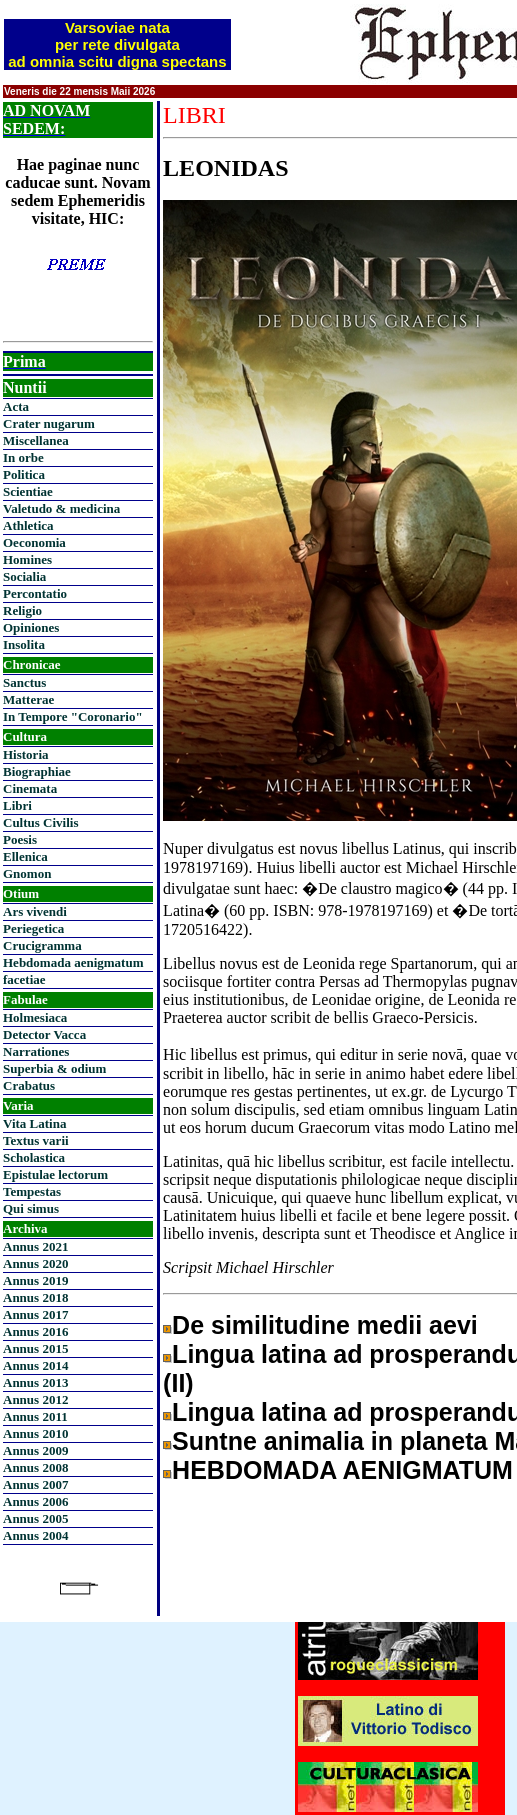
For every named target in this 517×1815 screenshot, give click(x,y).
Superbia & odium (54, 1068)
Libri (17, 805)
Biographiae (37, 771)
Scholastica (34, 1157)
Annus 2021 (35, 1246)
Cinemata (30, 788)
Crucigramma (42, 945)
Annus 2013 (35, 1382)
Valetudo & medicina (61, 508)
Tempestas (32, 1191)
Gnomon (27, 873)
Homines (27, 559)
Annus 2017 (35, 1314)
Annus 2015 (35, 1348)
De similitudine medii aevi (325, 1325)
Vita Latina (34, 1123)
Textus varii (36, 1140)
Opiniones (31, 627)
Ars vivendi (35, 911)
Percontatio (35, 593)
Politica (24, 474)
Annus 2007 (35, 1484)
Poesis (20, 839)
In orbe (23, 457)
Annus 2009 (35, 1450)
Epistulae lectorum (55, 1174)
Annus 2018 (35, 1297)
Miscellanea (36, 440)
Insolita (24, 644)
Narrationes (36, 1051)
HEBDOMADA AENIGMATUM (342, 1470)
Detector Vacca (44, 1034)
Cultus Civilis (41, 822)
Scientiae (28, 491)
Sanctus (24, 682)
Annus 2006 (35, 1501)
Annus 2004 (35, 1535)
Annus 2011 (35, 1416)
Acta (16, 406)
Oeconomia (34, 542)
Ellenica (25, 856)
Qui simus (31, 1208)
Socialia (24, 576)
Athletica (28, 525)
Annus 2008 (35, 1467)
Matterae (28, 699)
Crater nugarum (49, 423)
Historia (26, 754)
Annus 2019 (35, 1280)
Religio (22, 610)
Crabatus (29, 1085)
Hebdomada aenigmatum (73, 962)
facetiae (24, 979)
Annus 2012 (35, 1399)
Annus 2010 (35, 1433)
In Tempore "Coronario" (73, 716)
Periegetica (33, 928)
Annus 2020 (35, 1263)
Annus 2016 (35, 1331)
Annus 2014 (35, 1365)
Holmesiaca (35, 1017)
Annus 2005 (35, 1518)
